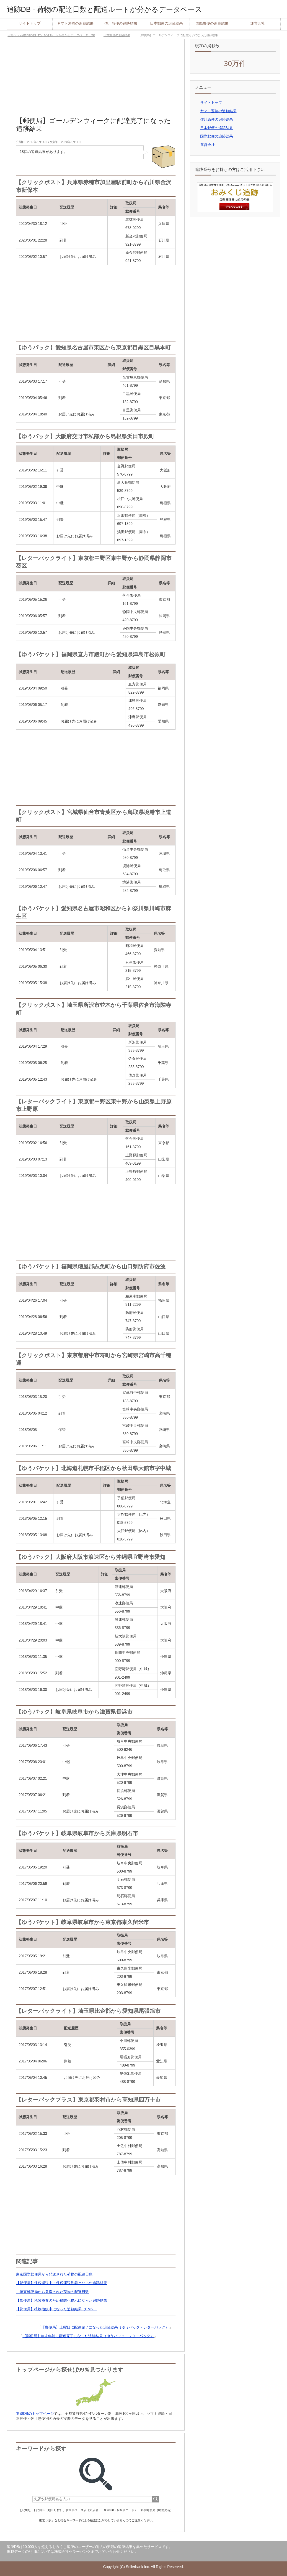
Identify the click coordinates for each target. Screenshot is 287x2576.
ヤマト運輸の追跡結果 (75, 23)
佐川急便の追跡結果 (120, 23)
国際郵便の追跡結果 (212, 23)
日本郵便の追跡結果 (166, 23)
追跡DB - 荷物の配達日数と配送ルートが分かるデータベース (120, 9)
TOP (51, 35)
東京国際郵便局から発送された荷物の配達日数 (54, 2274)
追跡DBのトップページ (35, 2414)
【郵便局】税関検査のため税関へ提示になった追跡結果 (61, 2300)
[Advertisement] (96, 80)
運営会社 (257, 23)
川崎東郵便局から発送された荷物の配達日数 (52, 2292)
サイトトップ (30, 23)
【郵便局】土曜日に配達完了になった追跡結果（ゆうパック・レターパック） (105, 2327)
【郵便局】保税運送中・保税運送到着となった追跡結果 (61, 2283)
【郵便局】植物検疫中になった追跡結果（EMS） (56, 2309)
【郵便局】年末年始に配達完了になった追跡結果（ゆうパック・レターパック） (88, 2336)
